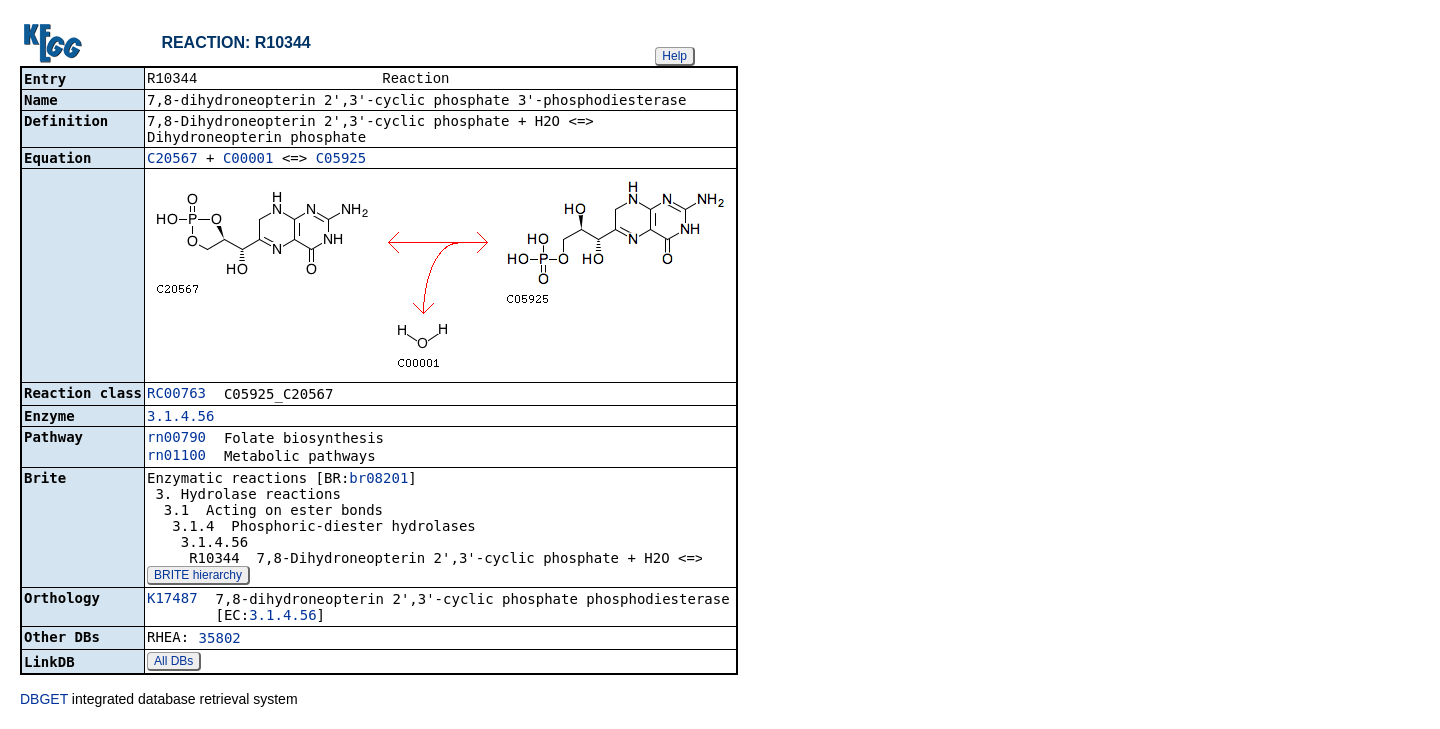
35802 (220, 640)
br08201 (378, 480)
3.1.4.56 (180, 418)
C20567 (172, 160)
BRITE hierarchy (198, 577)
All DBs (173, 663)
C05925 (341, 160)
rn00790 (176, 439)
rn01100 (176, 457)
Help (674, 56)
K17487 (172, 600)
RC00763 (176, 395)
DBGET (44, 701)
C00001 (248, 160)
